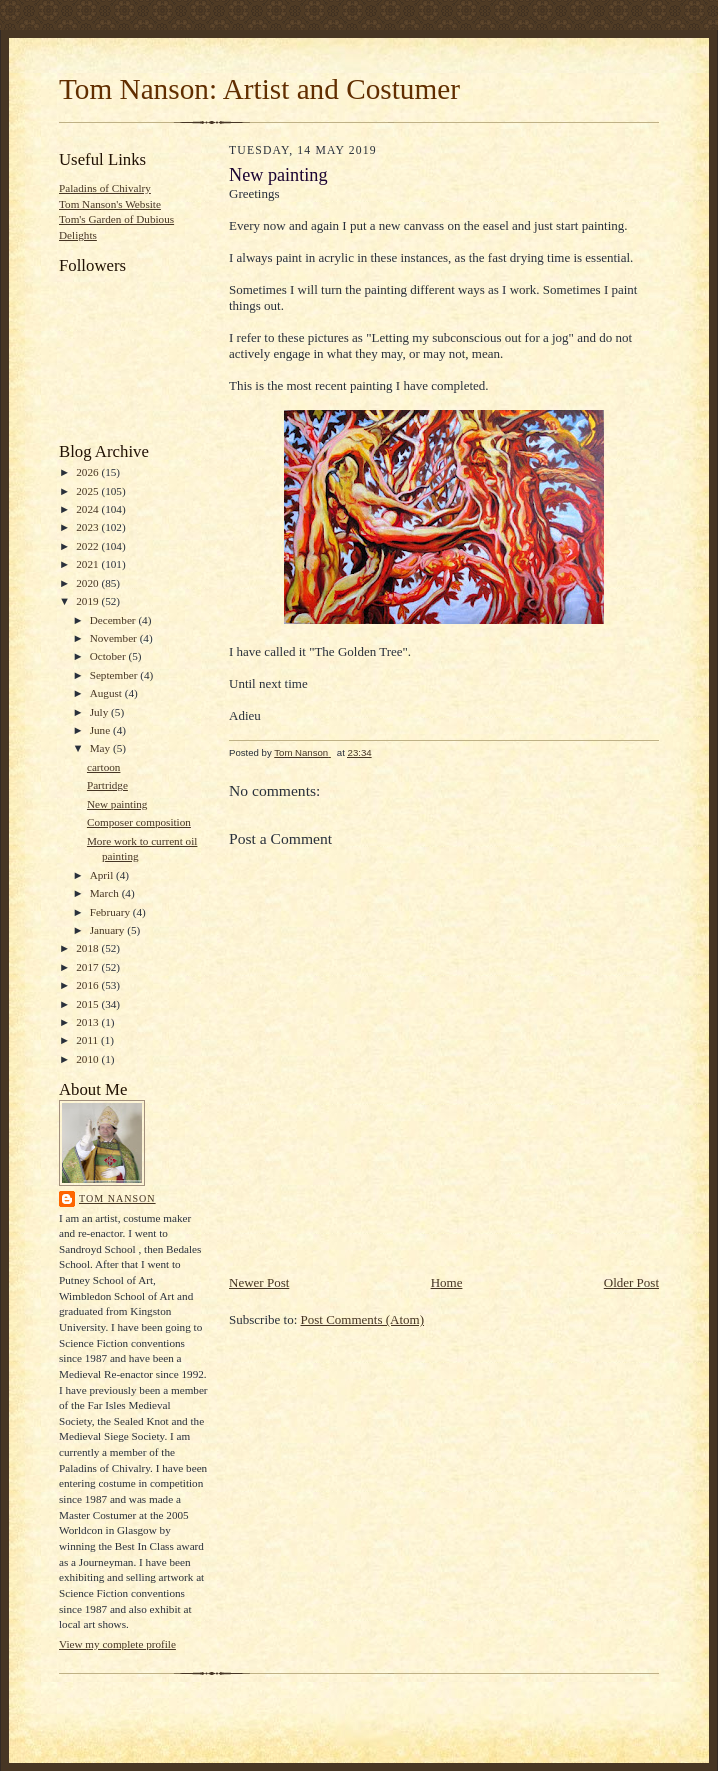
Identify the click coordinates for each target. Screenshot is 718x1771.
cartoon (104, 767)
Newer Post (259, 1282)
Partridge (107, 785)
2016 (88, 985)
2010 (88, 1059)
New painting (117, 804)
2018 (88, 948)
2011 (88, 1040)
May (101, 748)
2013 (88, 1022)
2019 (88, 601)
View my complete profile (117, 1644)
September (115, 675)
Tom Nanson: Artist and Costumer (259, 89)
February (111, 912)
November (115, 638)
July (100, 712)
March (106, 893)
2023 (88, 527)
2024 (88, 509)
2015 (88, 1004)
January (109, 930)
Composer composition (139, 822)
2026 (88, 472)
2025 (88, 491)
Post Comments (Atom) (363, 1319)
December (114, 620)
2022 (88, 546)
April (103, 875)
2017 (88, 967)
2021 (88, 564)
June (101, 730)
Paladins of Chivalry (105, 188)
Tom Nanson (117, 1198)
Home (447, 1282)
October (109, 656)
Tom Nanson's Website (110, 204)
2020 (88, 583)
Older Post (631, 1282)
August (107, 693)
